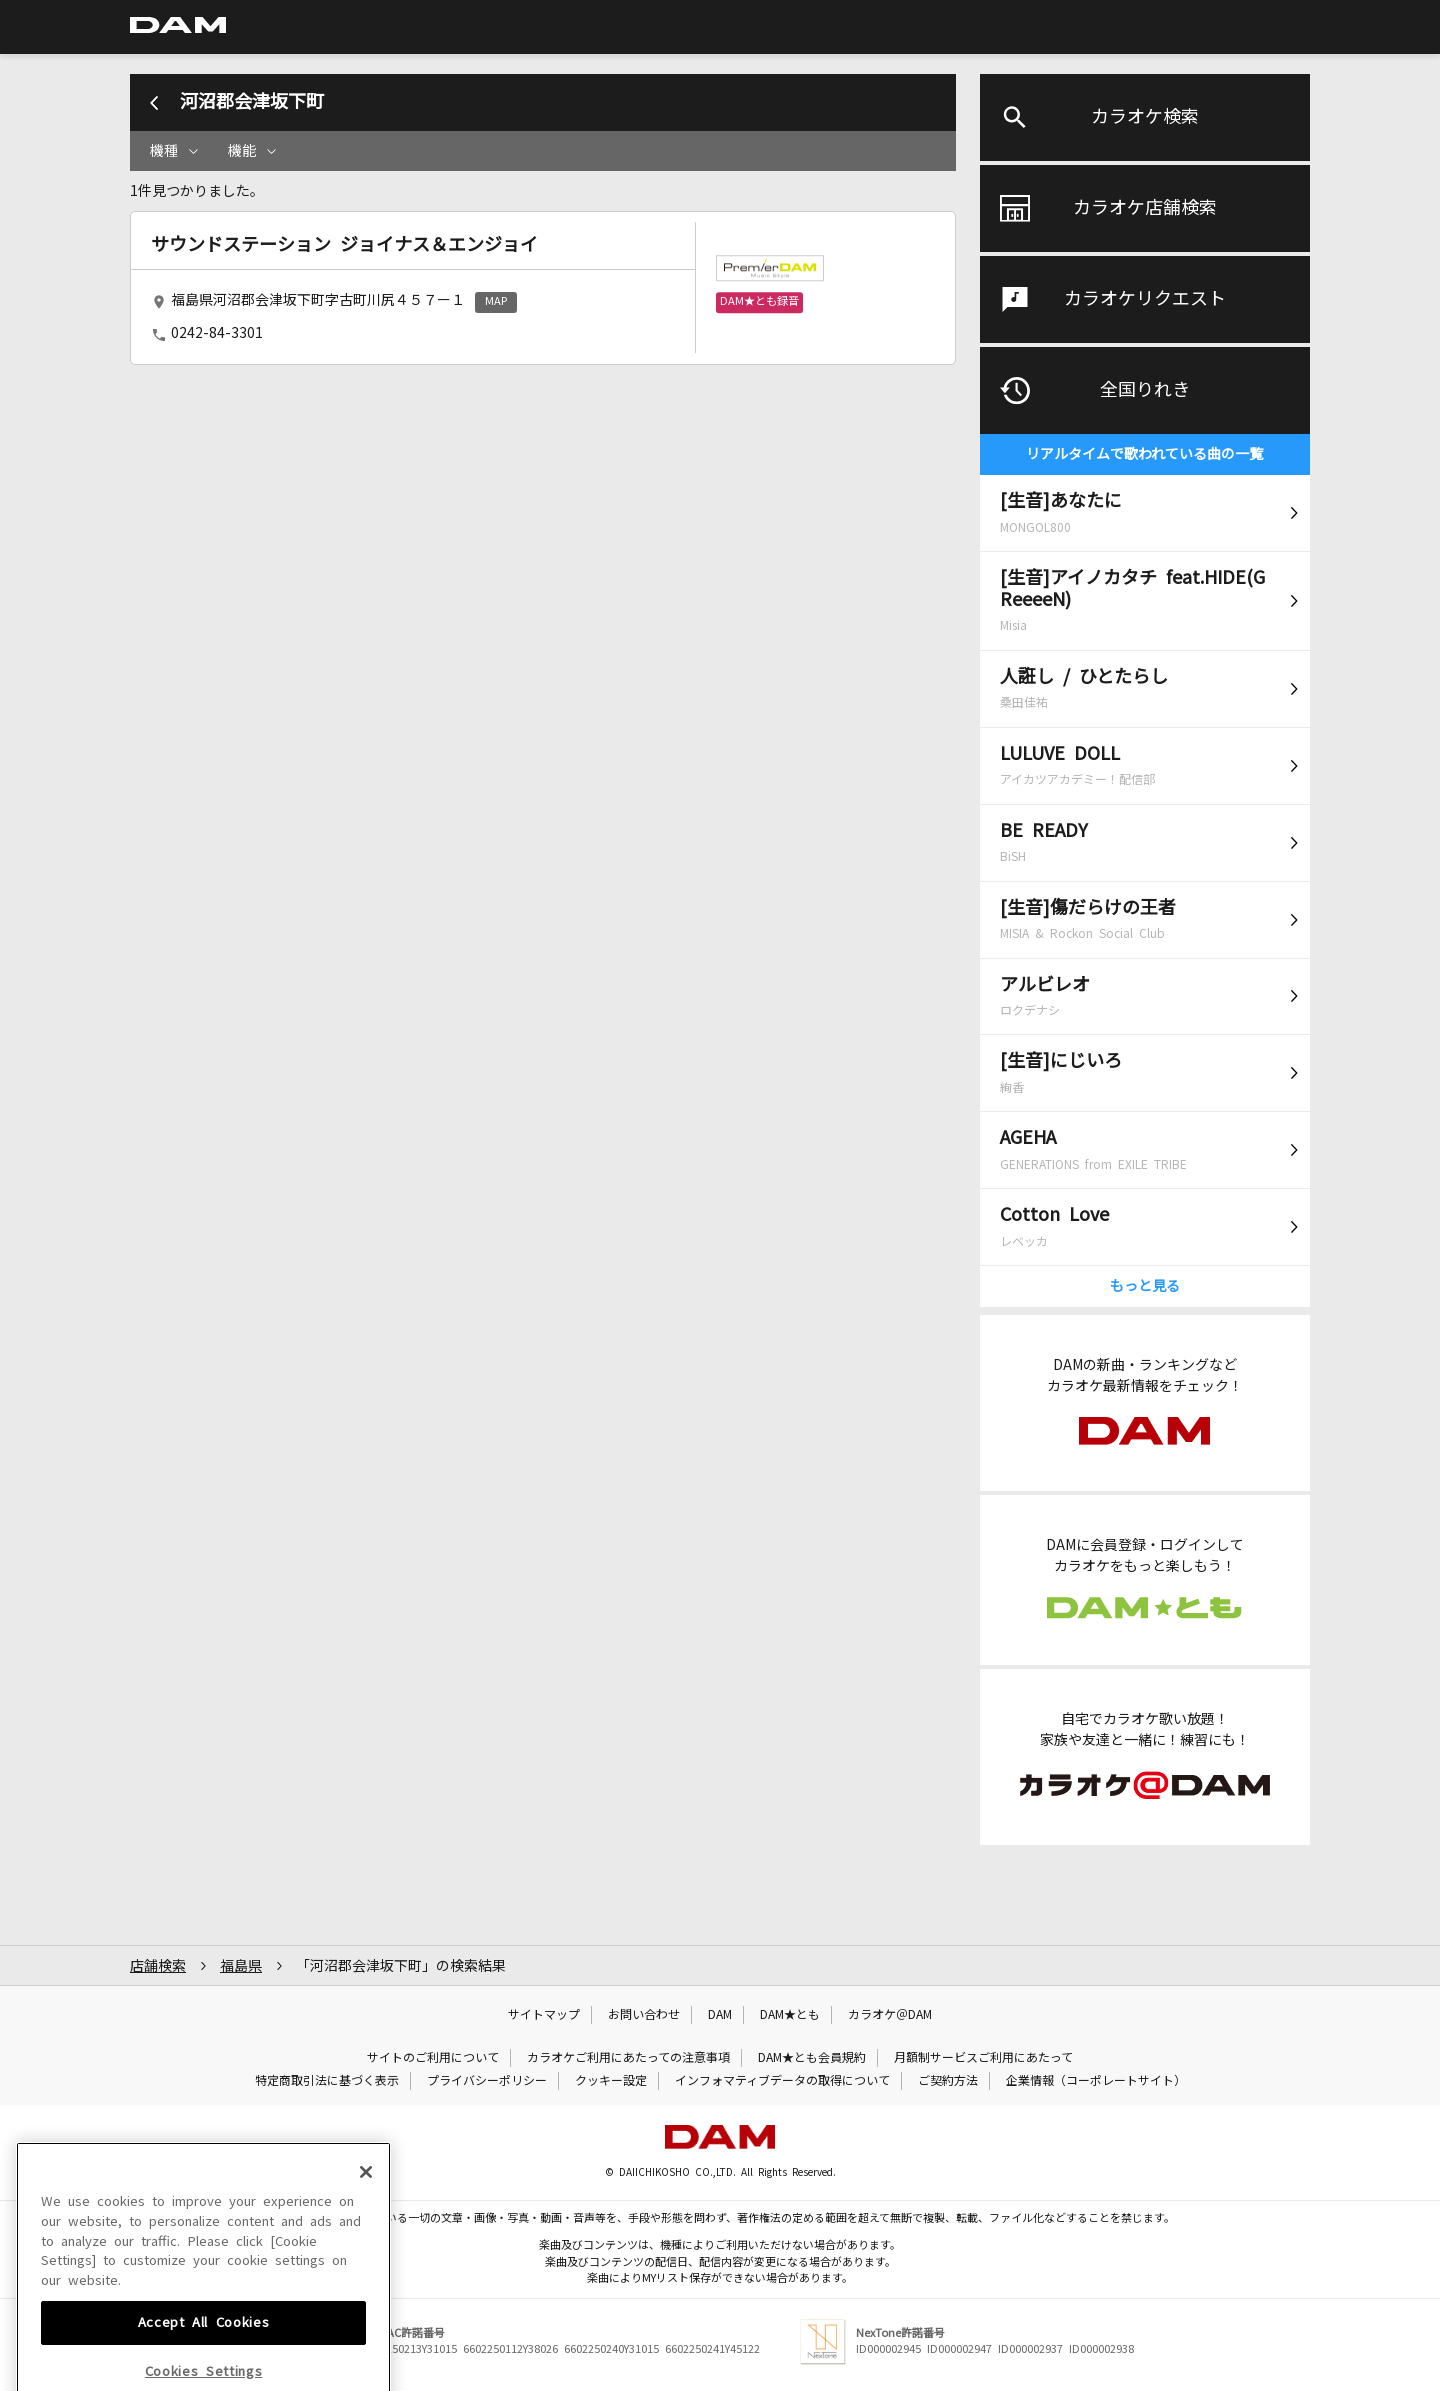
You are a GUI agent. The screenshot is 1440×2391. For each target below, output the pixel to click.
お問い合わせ (644, 2015)
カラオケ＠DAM (890, 2015)
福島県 (241, 1966)
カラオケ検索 (1145, 117)
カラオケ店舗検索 (1145, 208)
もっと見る (1145, 1286)
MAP (496, 301)
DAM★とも (790, 2015)
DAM (720, 2015)
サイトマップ (544, 2015)
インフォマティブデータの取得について (782, 2081)
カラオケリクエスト (1145, 299)
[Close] (366, 2266)
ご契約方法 (948, 2081)
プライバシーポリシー (487, 2081)
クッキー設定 (611, 2081)
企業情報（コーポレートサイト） (1096, 2081)
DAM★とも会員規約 (812, 2058)
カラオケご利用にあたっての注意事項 (628, 2058)
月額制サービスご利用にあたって (983, 2058)
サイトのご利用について (433, 2058)
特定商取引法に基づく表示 (327, 2081)
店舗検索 (158, 1966)
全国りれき (1145, 390)
